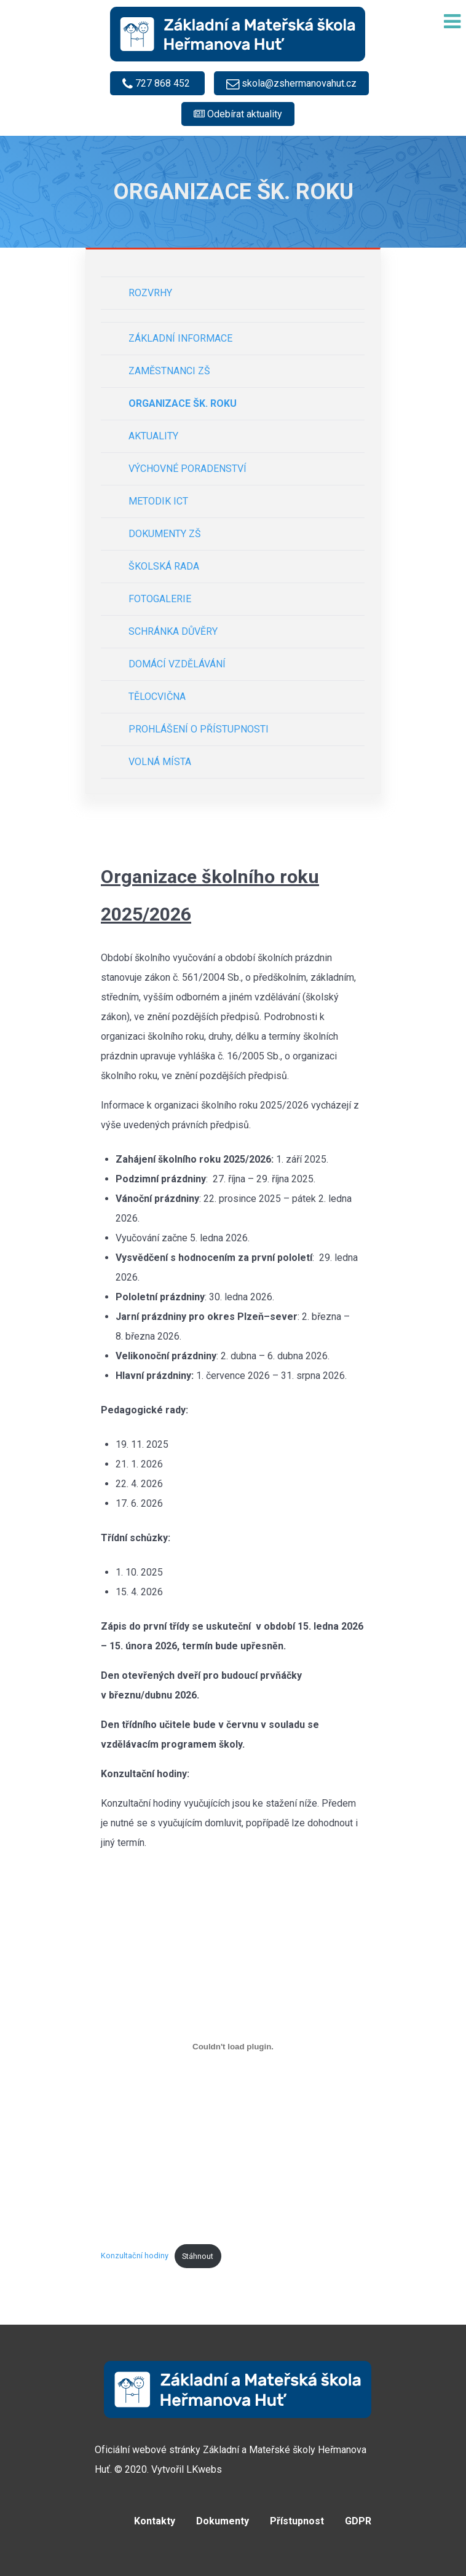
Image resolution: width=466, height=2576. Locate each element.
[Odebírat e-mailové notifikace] (237, 114)
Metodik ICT (158, 501)
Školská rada (163, 566)
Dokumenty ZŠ (164, 534)
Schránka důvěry (173, 631)
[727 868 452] (157, 83)
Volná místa (159, 762)
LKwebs (204, 2469)
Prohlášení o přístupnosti (198, 729)
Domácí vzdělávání (177, 664)
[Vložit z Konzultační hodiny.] (233, 2047)
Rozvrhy (150, 293)
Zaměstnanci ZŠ (169, 371)
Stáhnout (197, 2256)
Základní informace (180, 338)
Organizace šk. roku (182, 403)
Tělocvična (157, 696)
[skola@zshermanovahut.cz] (291, 83)
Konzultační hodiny (134, 2256)
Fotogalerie (159, 599)
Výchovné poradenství (187, 468)
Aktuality (153, 436)
